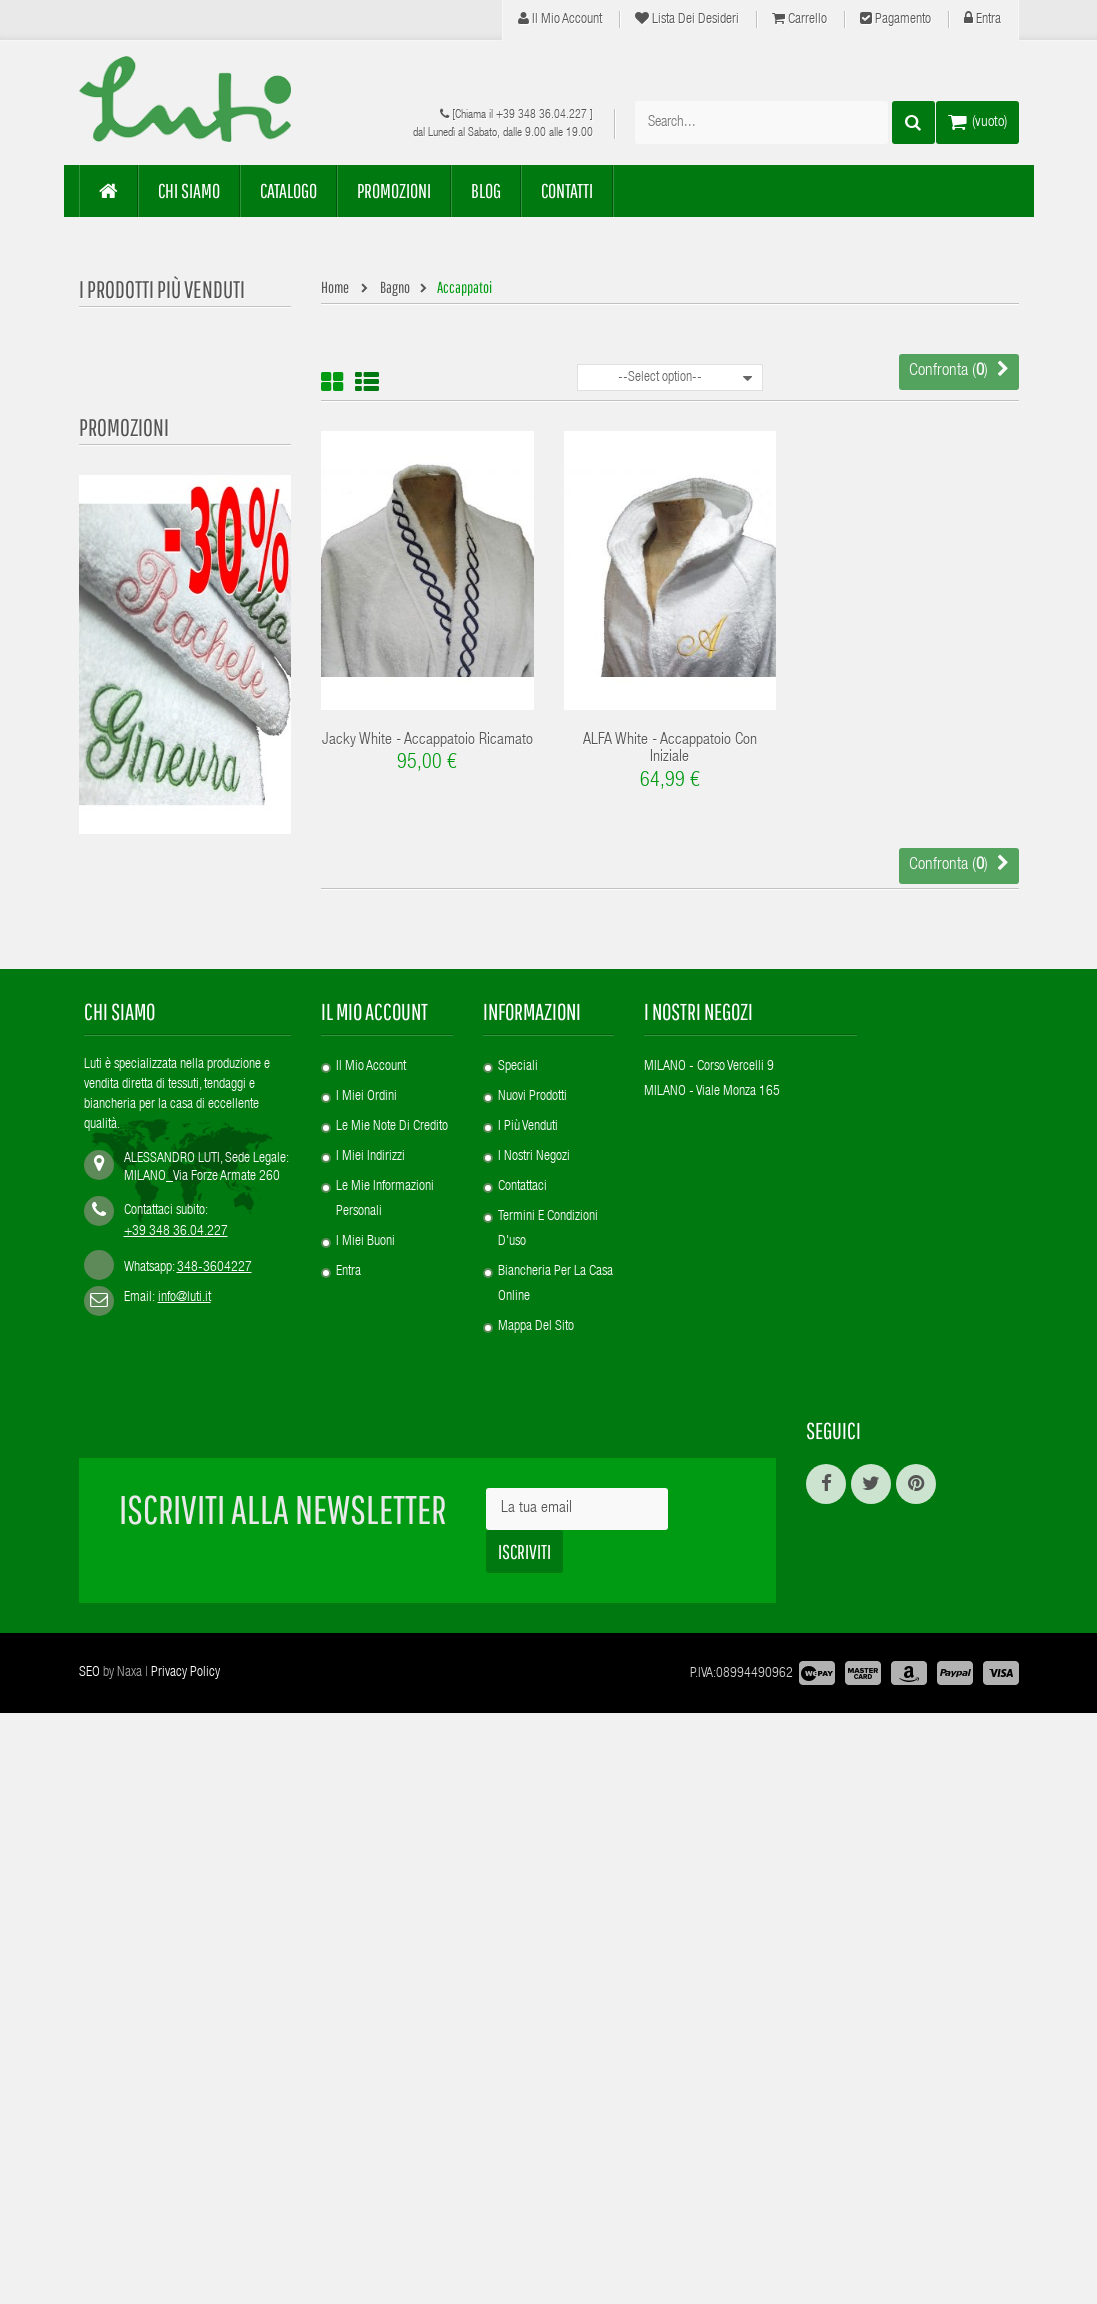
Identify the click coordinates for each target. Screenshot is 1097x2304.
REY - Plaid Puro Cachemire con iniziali (185, 1131)
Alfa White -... (203, 566)
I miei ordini (366, 1727)
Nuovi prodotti (532, 1727)
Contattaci (522, 1817)
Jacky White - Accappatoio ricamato (427, 741)
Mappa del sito (536, 1957)
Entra (982, 19)
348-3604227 (214, 1898)
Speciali (518, 1697)
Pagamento (895, 19)
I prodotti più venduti (162, 289)
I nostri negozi (534, 1787)
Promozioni (124, 772)
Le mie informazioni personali (385, 1829)
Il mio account (560, 19)
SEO (89, 2264)
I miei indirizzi (370, 1787)
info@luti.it (184, 1928)
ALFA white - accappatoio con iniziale (670, 750)
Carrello (799, 19)
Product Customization (228, 452)
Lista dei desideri (687, 19)
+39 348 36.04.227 (541, 115)
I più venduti (528, 1757)
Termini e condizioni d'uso (548, 1859)
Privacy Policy (185, 2264)
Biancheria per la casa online (555, 1914)
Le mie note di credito (392, 1757)
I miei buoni (365, 1872)
